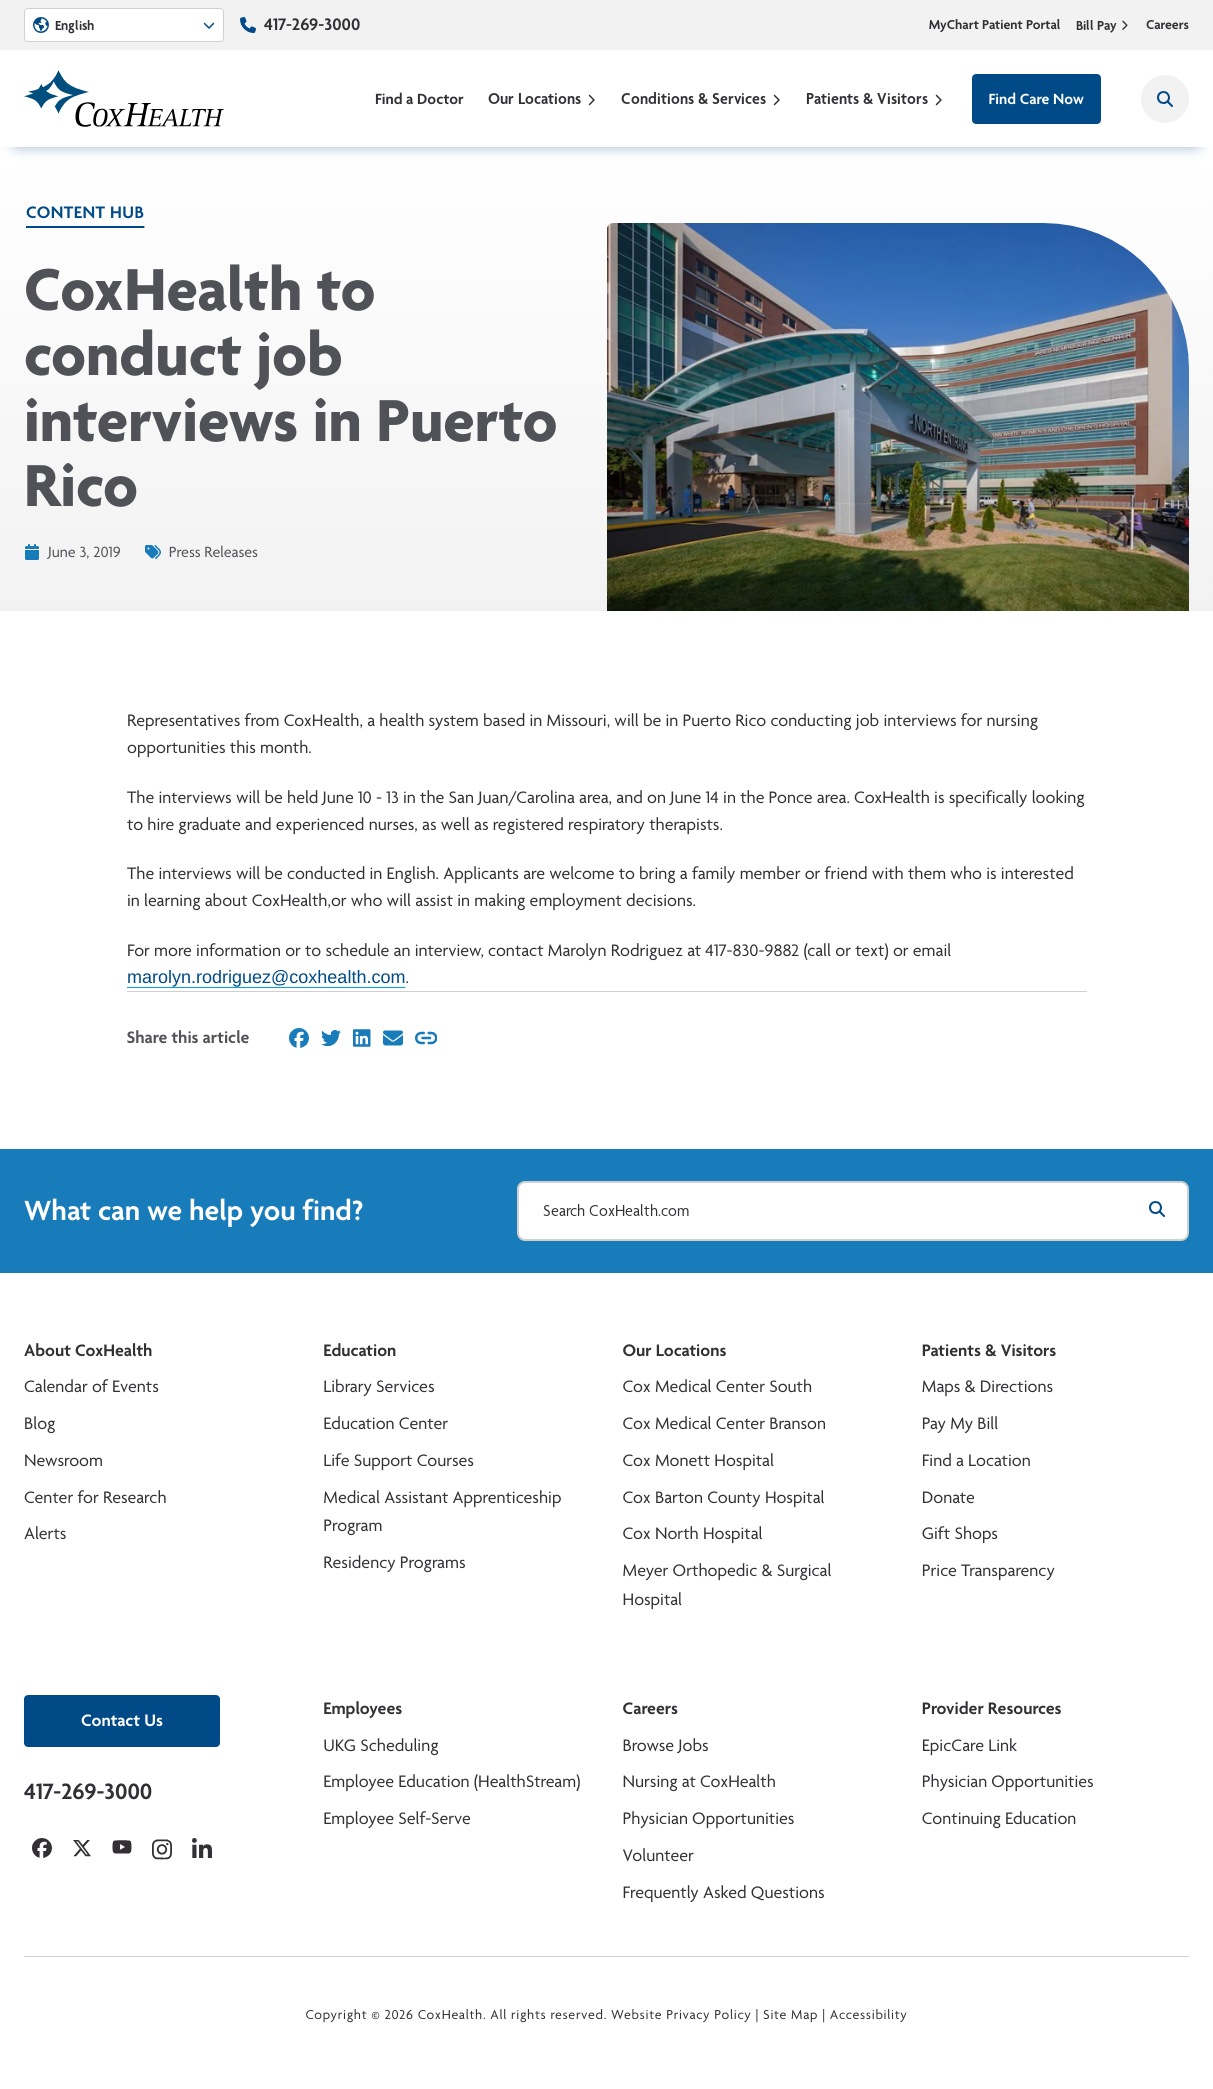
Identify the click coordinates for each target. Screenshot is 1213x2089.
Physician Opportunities (709, 1818)
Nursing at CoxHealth (699, 1781)
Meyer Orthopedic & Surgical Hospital (727, 1585)
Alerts (45, 1533)
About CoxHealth (88, 1350)
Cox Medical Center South (718, 1386)
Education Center (385, 1423)
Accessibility (869, 2015)
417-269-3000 (312, 24)
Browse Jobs (666, 1745)
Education (359, 1350)
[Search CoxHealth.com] (853, 1211)
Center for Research (95, 1497)
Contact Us (122, 1720)
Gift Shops (960, 1533)
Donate (948, 1497)
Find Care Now (1036, 98)
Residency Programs (394, 1562)
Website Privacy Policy (681, 2015)
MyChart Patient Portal (995, 25)
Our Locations (542, 98)
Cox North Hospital (693, 1533)
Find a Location (976, 1460)
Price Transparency (988, 1570)
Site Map (790, 2015)
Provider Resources (992, 1708)
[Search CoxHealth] (1165, 99)
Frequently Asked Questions (724, 1892)
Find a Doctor (419, 98)
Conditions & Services (701, 98)
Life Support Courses (398, 1460)
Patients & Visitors (875, 98)
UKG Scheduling (380, 1745)
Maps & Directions (987, 1386)
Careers (1167, 25)
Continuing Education (999, 1818)
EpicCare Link (969, 1745)
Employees (362, 1708)
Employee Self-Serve (396, 1818)
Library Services (378, 1386)
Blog (39, 1423)
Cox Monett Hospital (698, 1460)
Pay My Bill (960, 1423)
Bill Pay (1103, 25)
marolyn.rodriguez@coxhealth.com (266, 977)
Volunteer (658, 1855)
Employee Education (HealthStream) (451, 1781)
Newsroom (63, 1460)
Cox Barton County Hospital (724, 1497)
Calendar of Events (91, 1386)
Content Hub (85, 212)
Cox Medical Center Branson (724, 1423)
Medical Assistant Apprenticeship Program (442, 1512)
